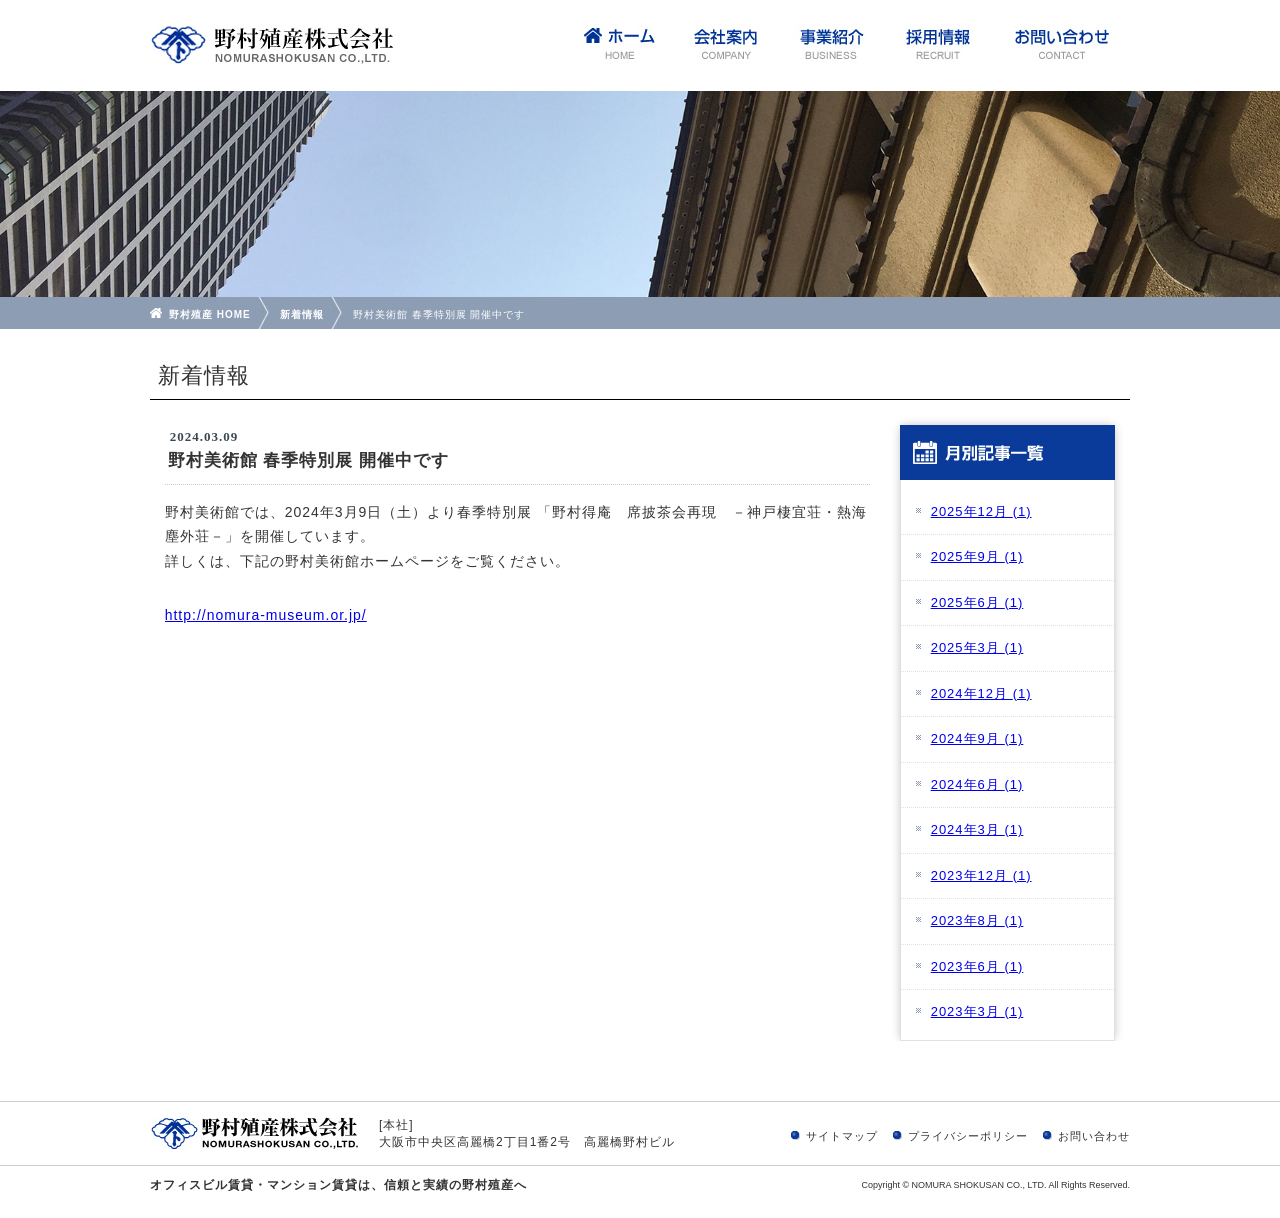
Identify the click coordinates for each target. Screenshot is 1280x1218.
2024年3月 (977, 829)
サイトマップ (842, 1136)
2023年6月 (977, 966)
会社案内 (725, 45)
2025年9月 (977, 556)
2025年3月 (977, 647)
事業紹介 (831, 45)
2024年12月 (981, 693)
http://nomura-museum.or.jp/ (266, 615)
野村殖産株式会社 (272, 45)
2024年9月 (977, 738)
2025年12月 (981, 511)
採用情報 (937, 45)
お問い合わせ (1060, 45)
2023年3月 (977, 1011)
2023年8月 (977, 920)
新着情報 (302, 314)
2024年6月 (977, 784)
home (619, 45)
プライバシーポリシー (968, 1136)
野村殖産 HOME (210, 314)
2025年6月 (977, 602)
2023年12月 (981, 875)
